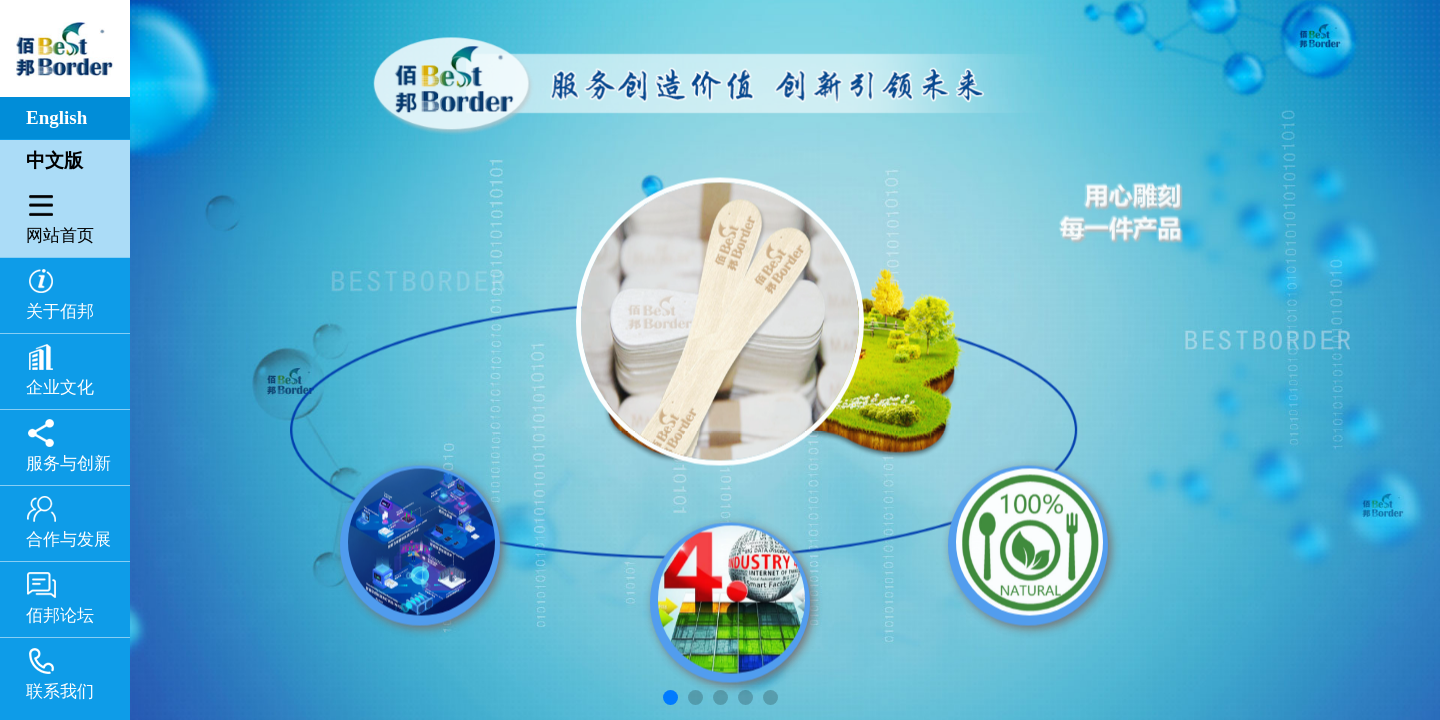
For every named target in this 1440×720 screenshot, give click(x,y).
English (56, 117)
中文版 (54, 160)
